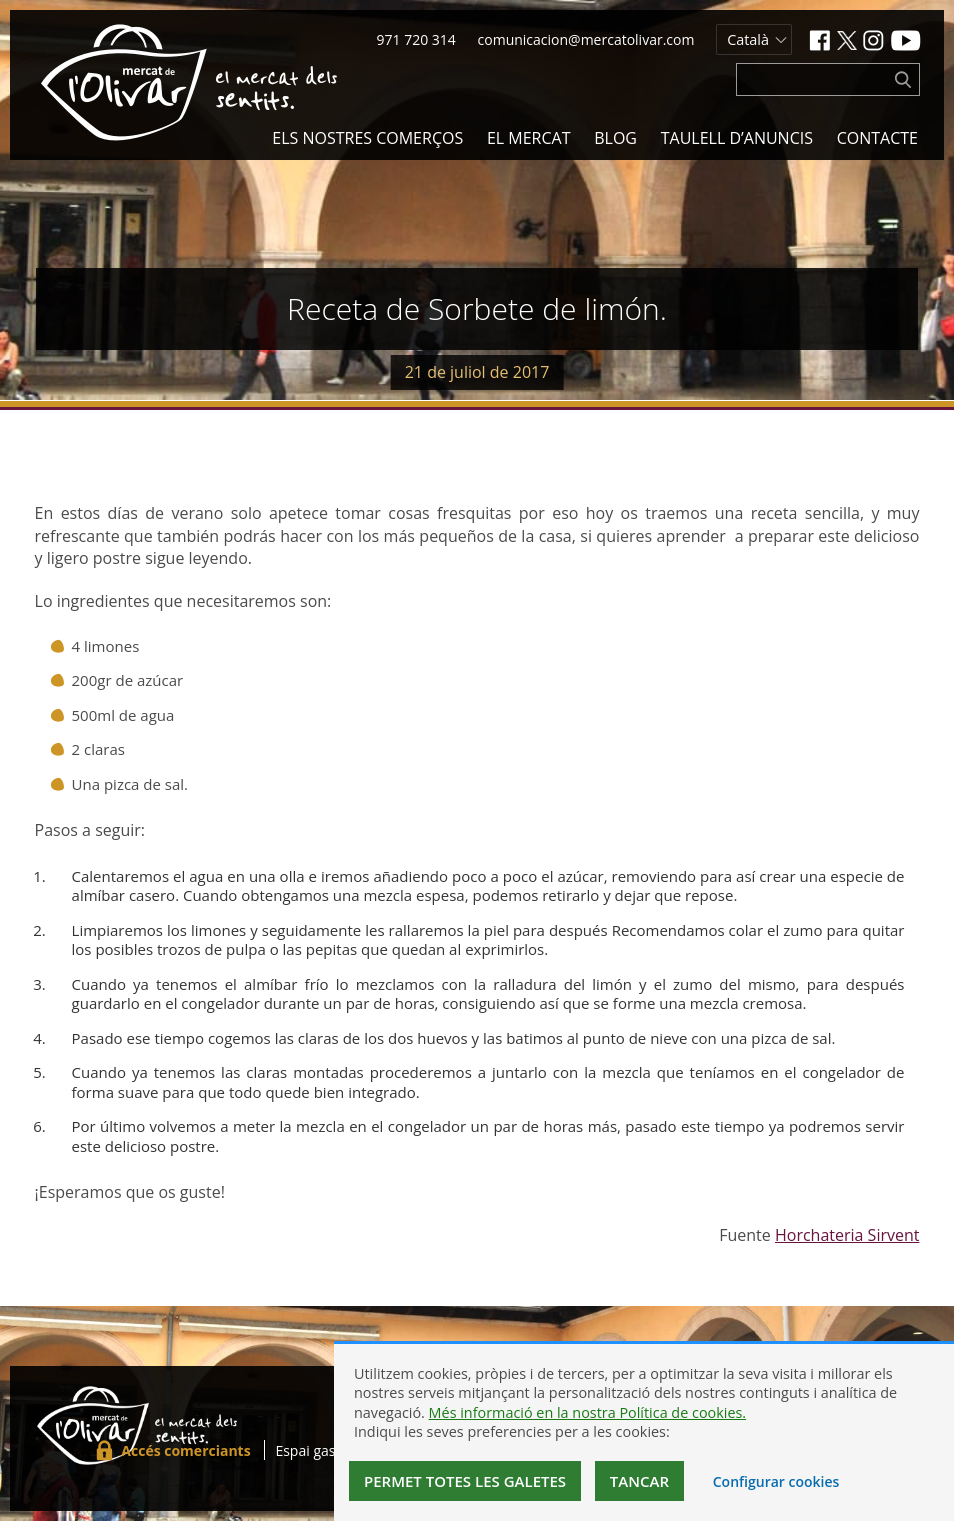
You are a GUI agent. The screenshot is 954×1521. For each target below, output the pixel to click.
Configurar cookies (776, 1481)
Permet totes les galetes (465, 1481)
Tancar (639, 1481)
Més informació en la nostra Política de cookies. (588, 1412)
